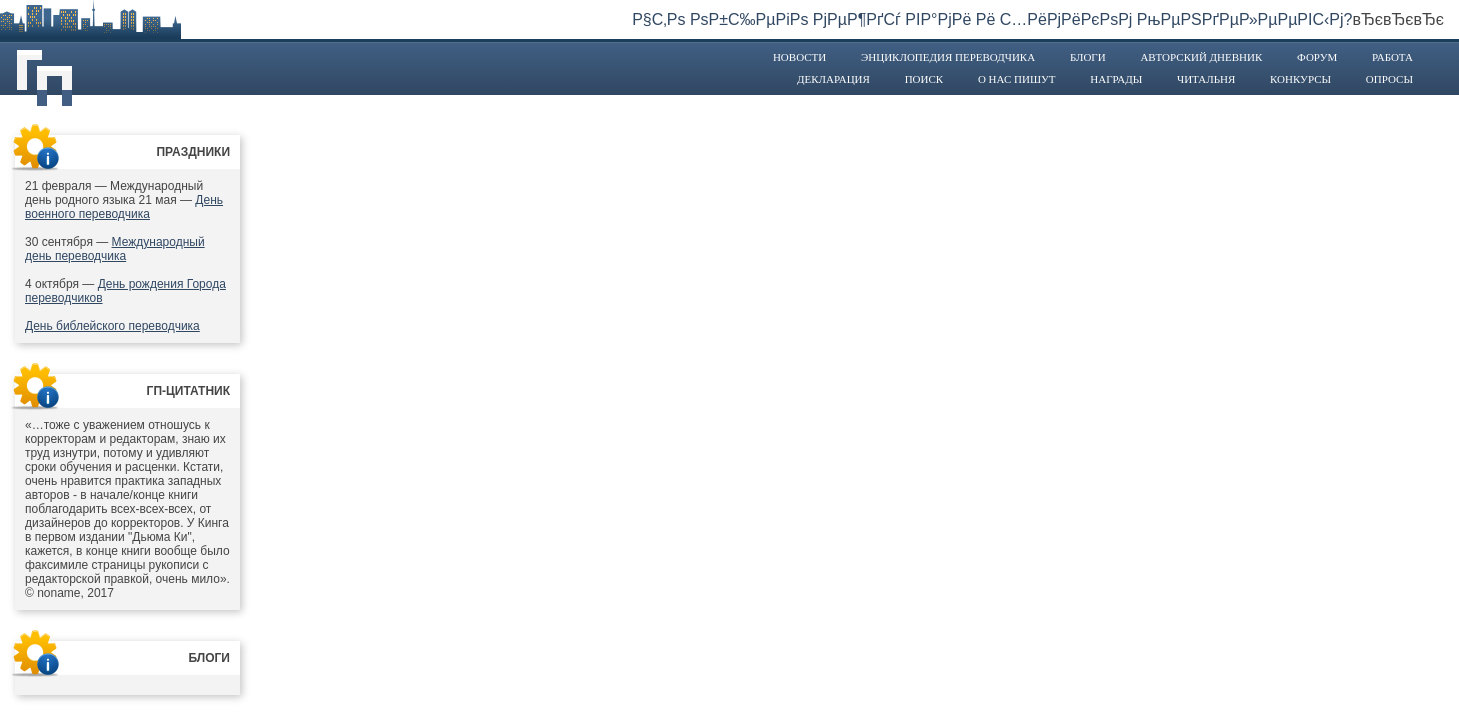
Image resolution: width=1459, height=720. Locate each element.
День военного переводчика (124, 207)
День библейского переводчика (112, 326)
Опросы (1389, 79)
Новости (799, 57)
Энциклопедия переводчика (948, 57)
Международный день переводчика (115, 249)
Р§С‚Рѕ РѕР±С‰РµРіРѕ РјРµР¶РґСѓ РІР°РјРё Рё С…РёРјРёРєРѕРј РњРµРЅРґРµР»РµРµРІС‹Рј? (992, 19)
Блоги (1088, 57)
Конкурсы (1300, 79)
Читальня (1206, 79)
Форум (1317, 57)
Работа (1392, 57)
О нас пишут (1017, 79)
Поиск (924, 79)
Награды (1116, 79)
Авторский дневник (1201, 57)
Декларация (833, 79)
